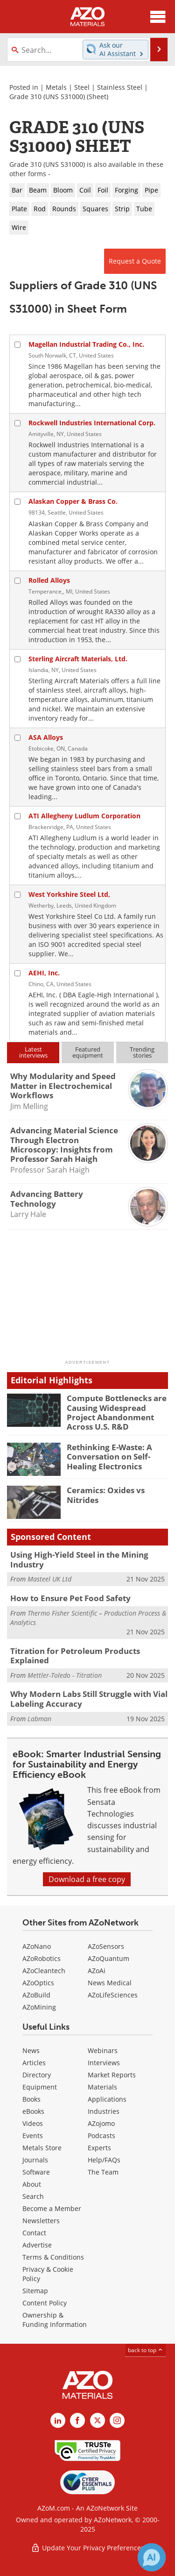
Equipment (39, 2086)
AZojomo (101, 2123)
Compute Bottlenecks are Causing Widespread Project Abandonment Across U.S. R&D (117, 1412)
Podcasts (101, 2135)
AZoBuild (36, 1994)
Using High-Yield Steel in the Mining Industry (79, 1559)
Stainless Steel (119, 87)
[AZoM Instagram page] (117, 2420)
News (31, 2050)
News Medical (110, 1982)
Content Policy (44, 2302)
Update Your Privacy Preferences (87, 2547)
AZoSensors (106, 1946)
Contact (34, 2232)
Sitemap (35, 2290)
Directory (36, 2074)
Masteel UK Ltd (49, 1578)
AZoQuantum (108, 1958)
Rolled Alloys (49, 580)
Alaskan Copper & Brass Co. (73, 501)
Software (36, 2172)
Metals (56, 87)
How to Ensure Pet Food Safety (70, 1598)
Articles (34, 2062)
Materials (102, 2086)
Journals (35, 2159)
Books (31, 2099)
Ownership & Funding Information (54, 2320)
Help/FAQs (104, 2159)
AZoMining (39, 2007)
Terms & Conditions (53, 2257)
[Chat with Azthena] (152, 2557)
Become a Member (51, 2208)
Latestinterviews (33, 1052)
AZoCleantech (43, 1970)
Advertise (37, 2244)
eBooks (33, 2111)
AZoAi (96, 1970)
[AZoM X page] (97, 2420)
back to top (145, 2350)
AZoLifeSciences (113, 1994)
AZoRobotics (41, 1958)
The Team (103, 2172)
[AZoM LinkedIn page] (57, 2420)
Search (33, 2196)
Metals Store (42, 2147)
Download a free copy (87, 1879)
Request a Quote (135, 261)
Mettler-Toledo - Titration (65, 1675)
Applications (107, 2099)
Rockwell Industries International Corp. (91, 422)
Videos (32, 2123)
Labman (39, 1718)
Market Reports (112, 2074)
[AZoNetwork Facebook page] (77, 2420)
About (31, 2184)
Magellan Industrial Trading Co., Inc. (86, 344)
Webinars (103, 2050)
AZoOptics (38, 1982)
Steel (82, 87)
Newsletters (41, 2220)
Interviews (104, 2062)
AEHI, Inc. (44, 972)
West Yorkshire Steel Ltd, (69, 894)
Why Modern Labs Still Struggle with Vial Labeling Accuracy (89, 1699)
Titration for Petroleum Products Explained (75, 1656)
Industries (103, 2111)
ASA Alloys (45, 737)
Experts (99, 2147)
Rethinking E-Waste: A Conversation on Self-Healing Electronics (109, 1457)
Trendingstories (142, 1052)
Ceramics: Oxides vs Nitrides (106, 1495)
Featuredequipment (87, 1052)
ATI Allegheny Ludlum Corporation (84, 815)
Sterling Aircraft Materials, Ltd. (77, 658)
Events (32, 2135)
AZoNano (36, 1946)
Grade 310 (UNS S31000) (47, 96)
